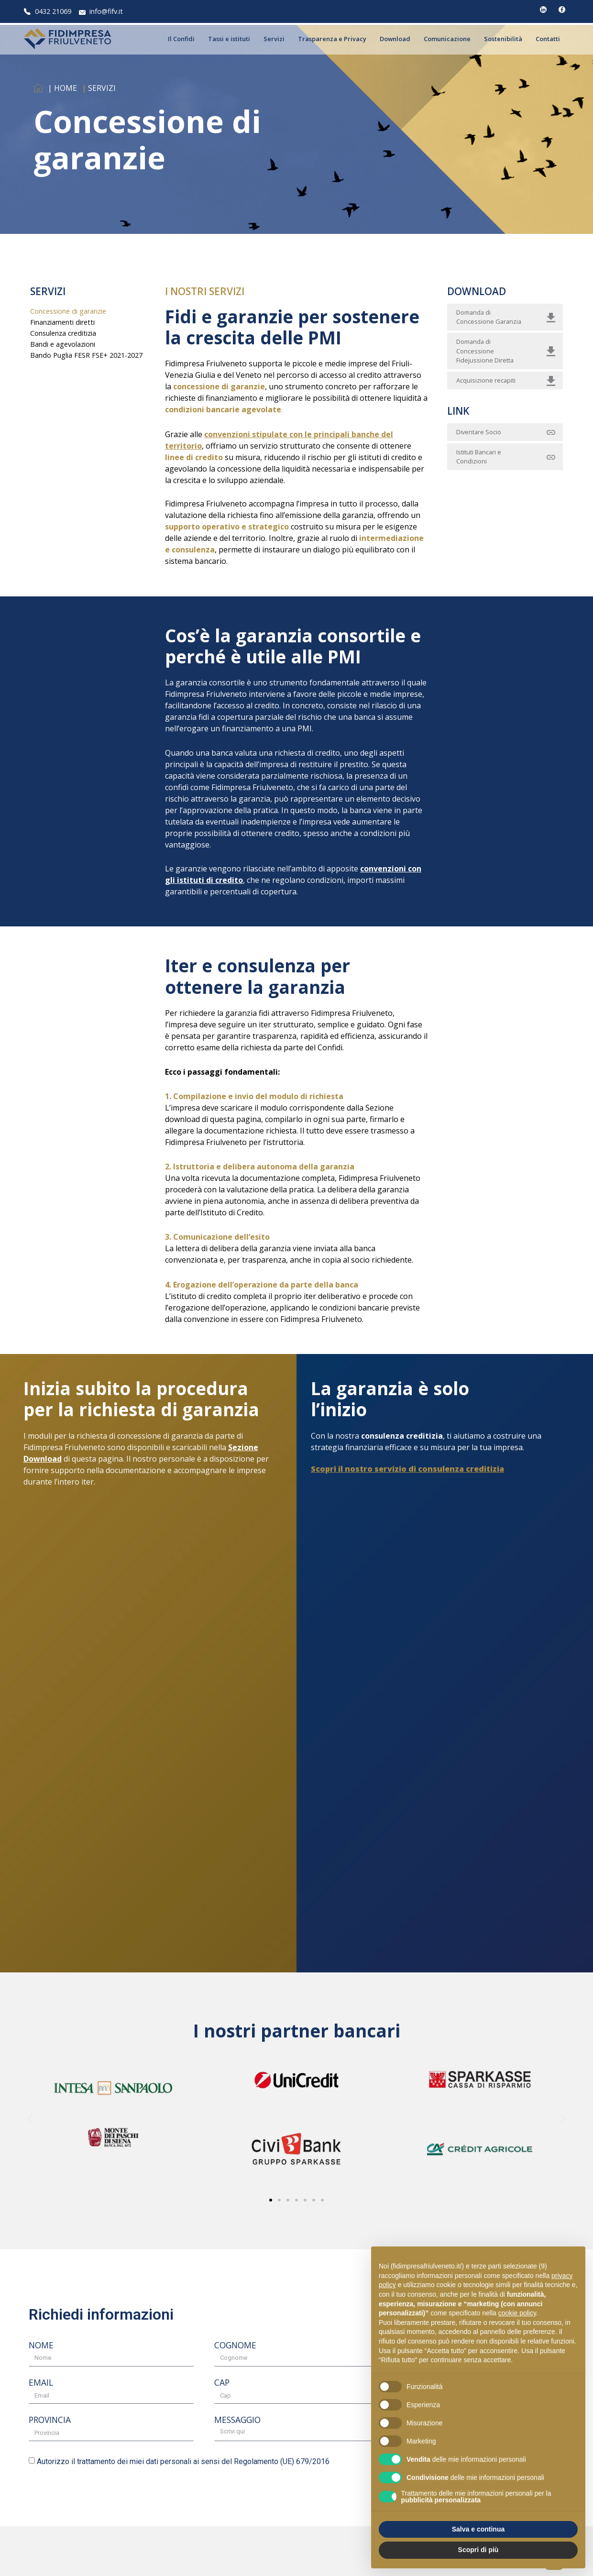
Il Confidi (183, 39)
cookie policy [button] (517, 2313)
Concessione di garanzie (68, 311)
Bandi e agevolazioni (62, 344)
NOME (41, 2346)
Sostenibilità (505, 39)
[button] (30, 2119)
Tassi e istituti (231, 39)
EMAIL (41, 2383)
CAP (222, 2383)
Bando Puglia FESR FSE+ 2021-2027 (86, 355)
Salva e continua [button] (478, 2529)
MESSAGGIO (237, 2420)
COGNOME (235, 2346)
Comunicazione (449, 39)
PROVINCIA (50, 2420)
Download (397, 39)
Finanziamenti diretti (62, 322)
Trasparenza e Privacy (334, 39)
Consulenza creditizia (63, 333)
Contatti (550, 39)
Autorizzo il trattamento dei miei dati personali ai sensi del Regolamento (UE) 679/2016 (183, 2461)
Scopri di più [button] (478, 2550)
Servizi (276, 39)
